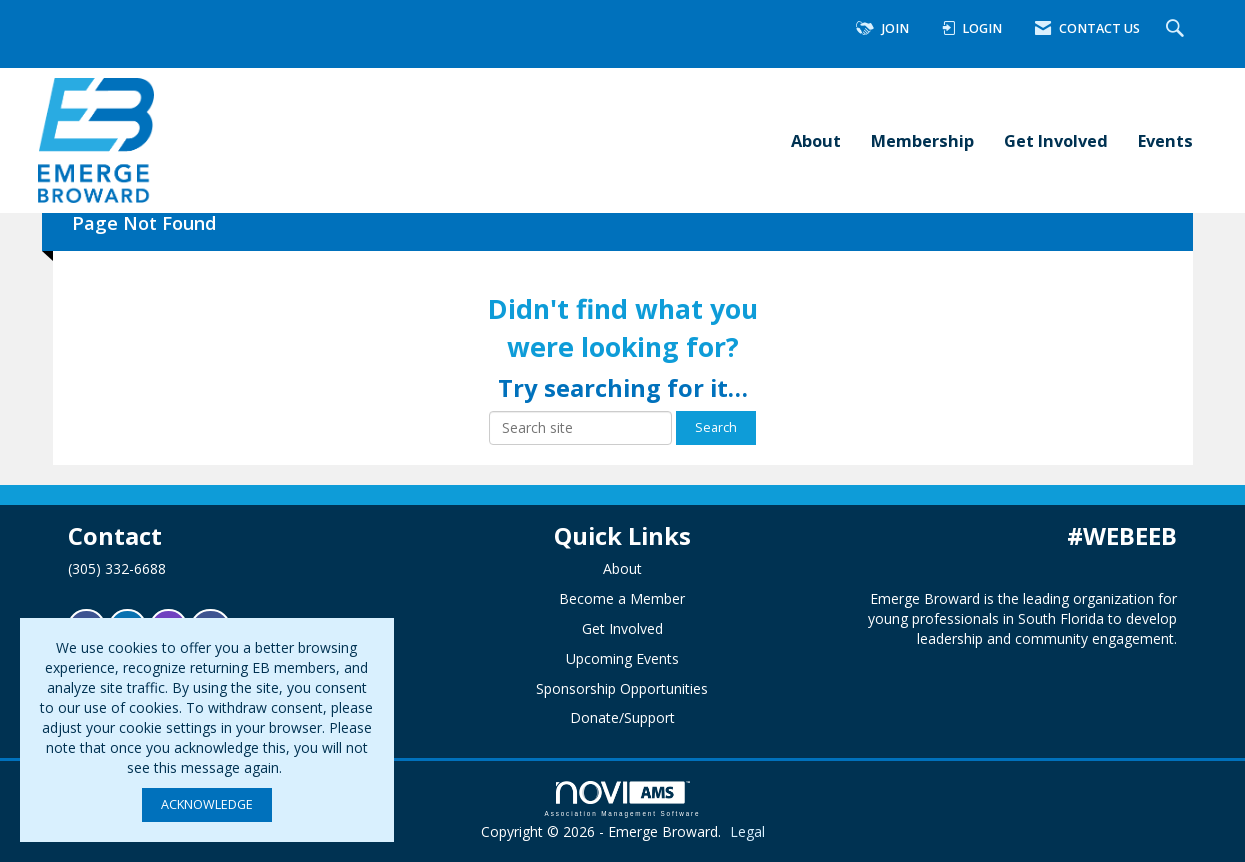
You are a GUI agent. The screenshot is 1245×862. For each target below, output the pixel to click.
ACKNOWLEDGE (207, 804)
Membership (922, 140)
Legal (747, 831)
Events (1165, 140)
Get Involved (1056, 140)
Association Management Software (623, 798)
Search (716, 427)
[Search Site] (1177, 29)
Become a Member (622, 598)
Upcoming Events (622, 658)
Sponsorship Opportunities (622, 688)
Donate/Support (622, 717)
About (816, 140)
